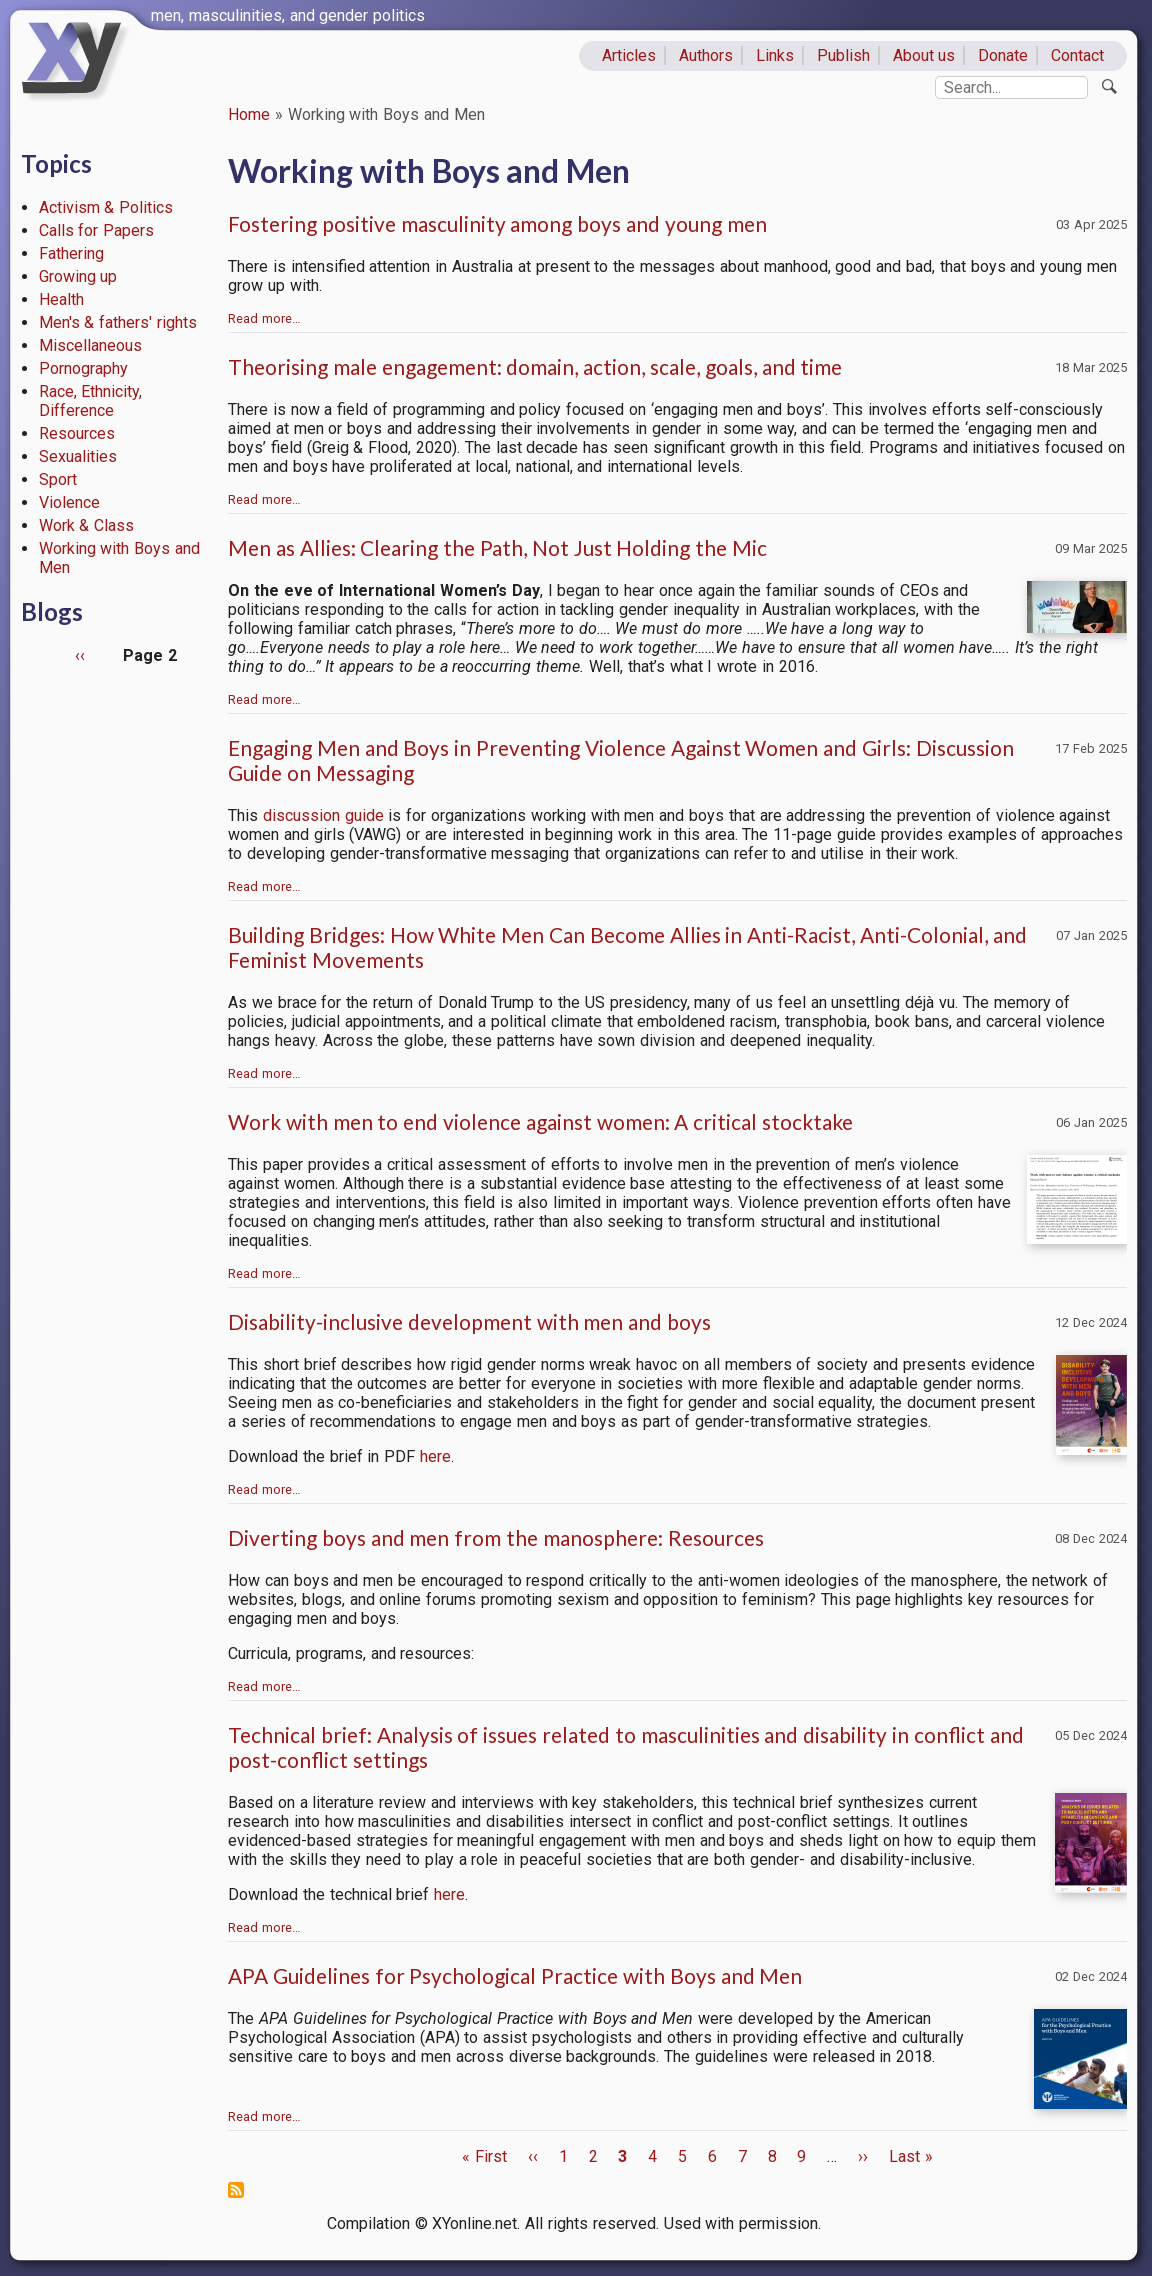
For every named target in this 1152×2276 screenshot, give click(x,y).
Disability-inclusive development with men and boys (469, 1321)
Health (61, 299)
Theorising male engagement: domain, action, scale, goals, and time (535, 366)
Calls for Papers (97, 230)
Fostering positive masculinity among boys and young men (497, 223)
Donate (1003, 55)
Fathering (71, 253)
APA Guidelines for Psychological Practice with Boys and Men (515, 1975)
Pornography (83, 368)
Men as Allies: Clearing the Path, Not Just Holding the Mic (497, 547)
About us (924, 55)
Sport (58, 479)
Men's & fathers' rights (118, 322)
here (435, 1456)
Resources (77, 433)
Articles (629, 55)
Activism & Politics (106, 207)
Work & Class (87, 525)
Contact (1077, 55)
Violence (69, 502)
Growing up (78, 276)
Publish (843, 55)
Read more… (264, 318)
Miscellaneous (90, 345)
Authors (706, 55)
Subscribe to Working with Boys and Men (236, 2190)
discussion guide (323, 815)
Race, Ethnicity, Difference (91, 401)
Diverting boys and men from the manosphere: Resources (496, 1537)
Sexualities (78, 456)
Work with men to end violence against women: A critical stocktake (540, 1121)
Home (249, 114)
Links (775, 55)
